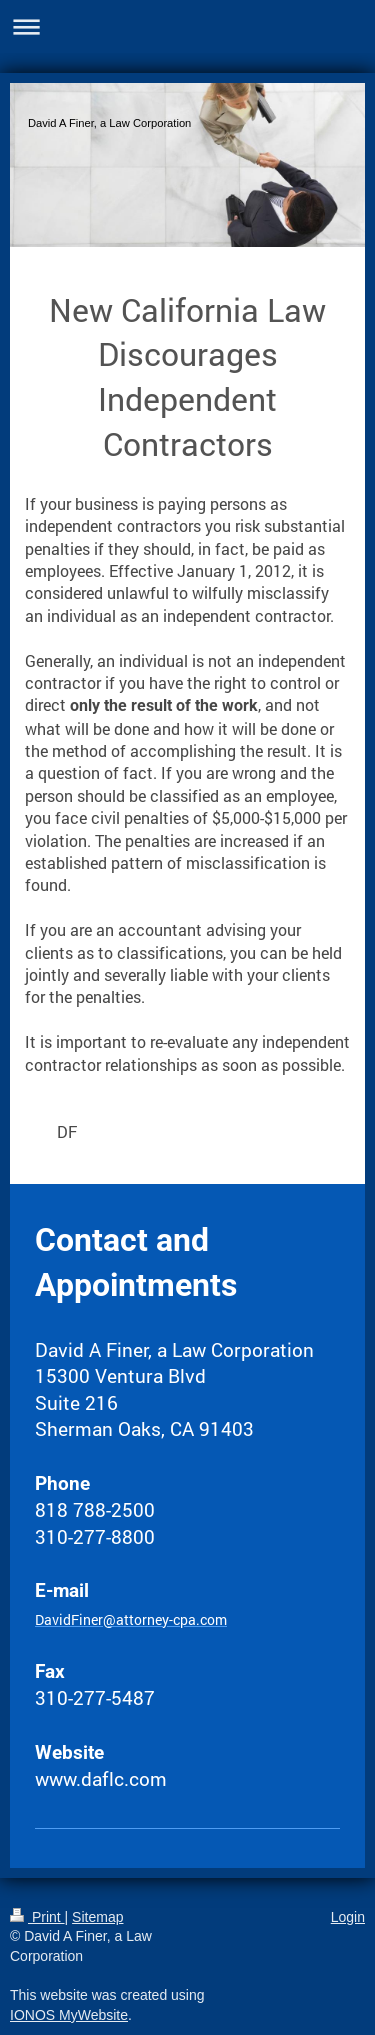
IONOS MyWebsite (69, 2015)
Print (37, 1917)
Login (348, 1917)
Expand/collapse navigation (187, 26)
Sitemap (97, 1917)
